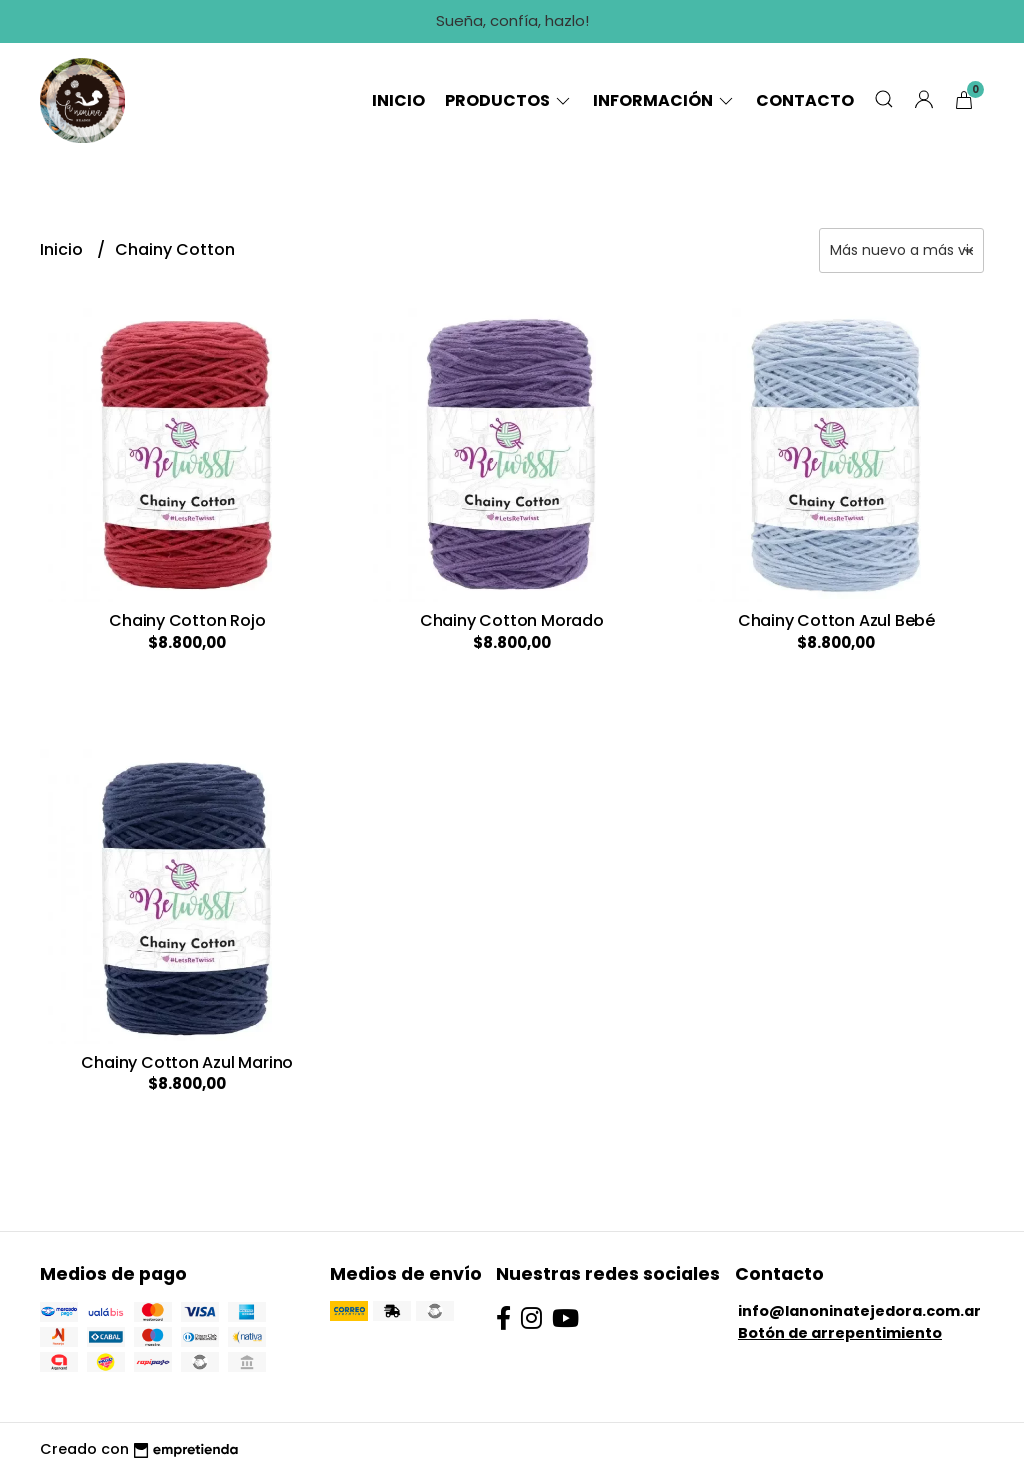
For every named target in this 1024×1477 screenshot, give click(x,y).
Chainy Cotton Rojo (187, 620)
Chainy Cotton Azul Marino (187, 1062)
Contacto (805, 100)
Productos (509, 100)
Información (664, 100)
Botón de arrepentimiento (840, 1333)
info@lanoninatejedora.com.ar (859, 1311)
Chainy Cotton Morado (512, 620)
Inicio (398, 100)
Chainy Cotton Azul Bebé (836, 620)
